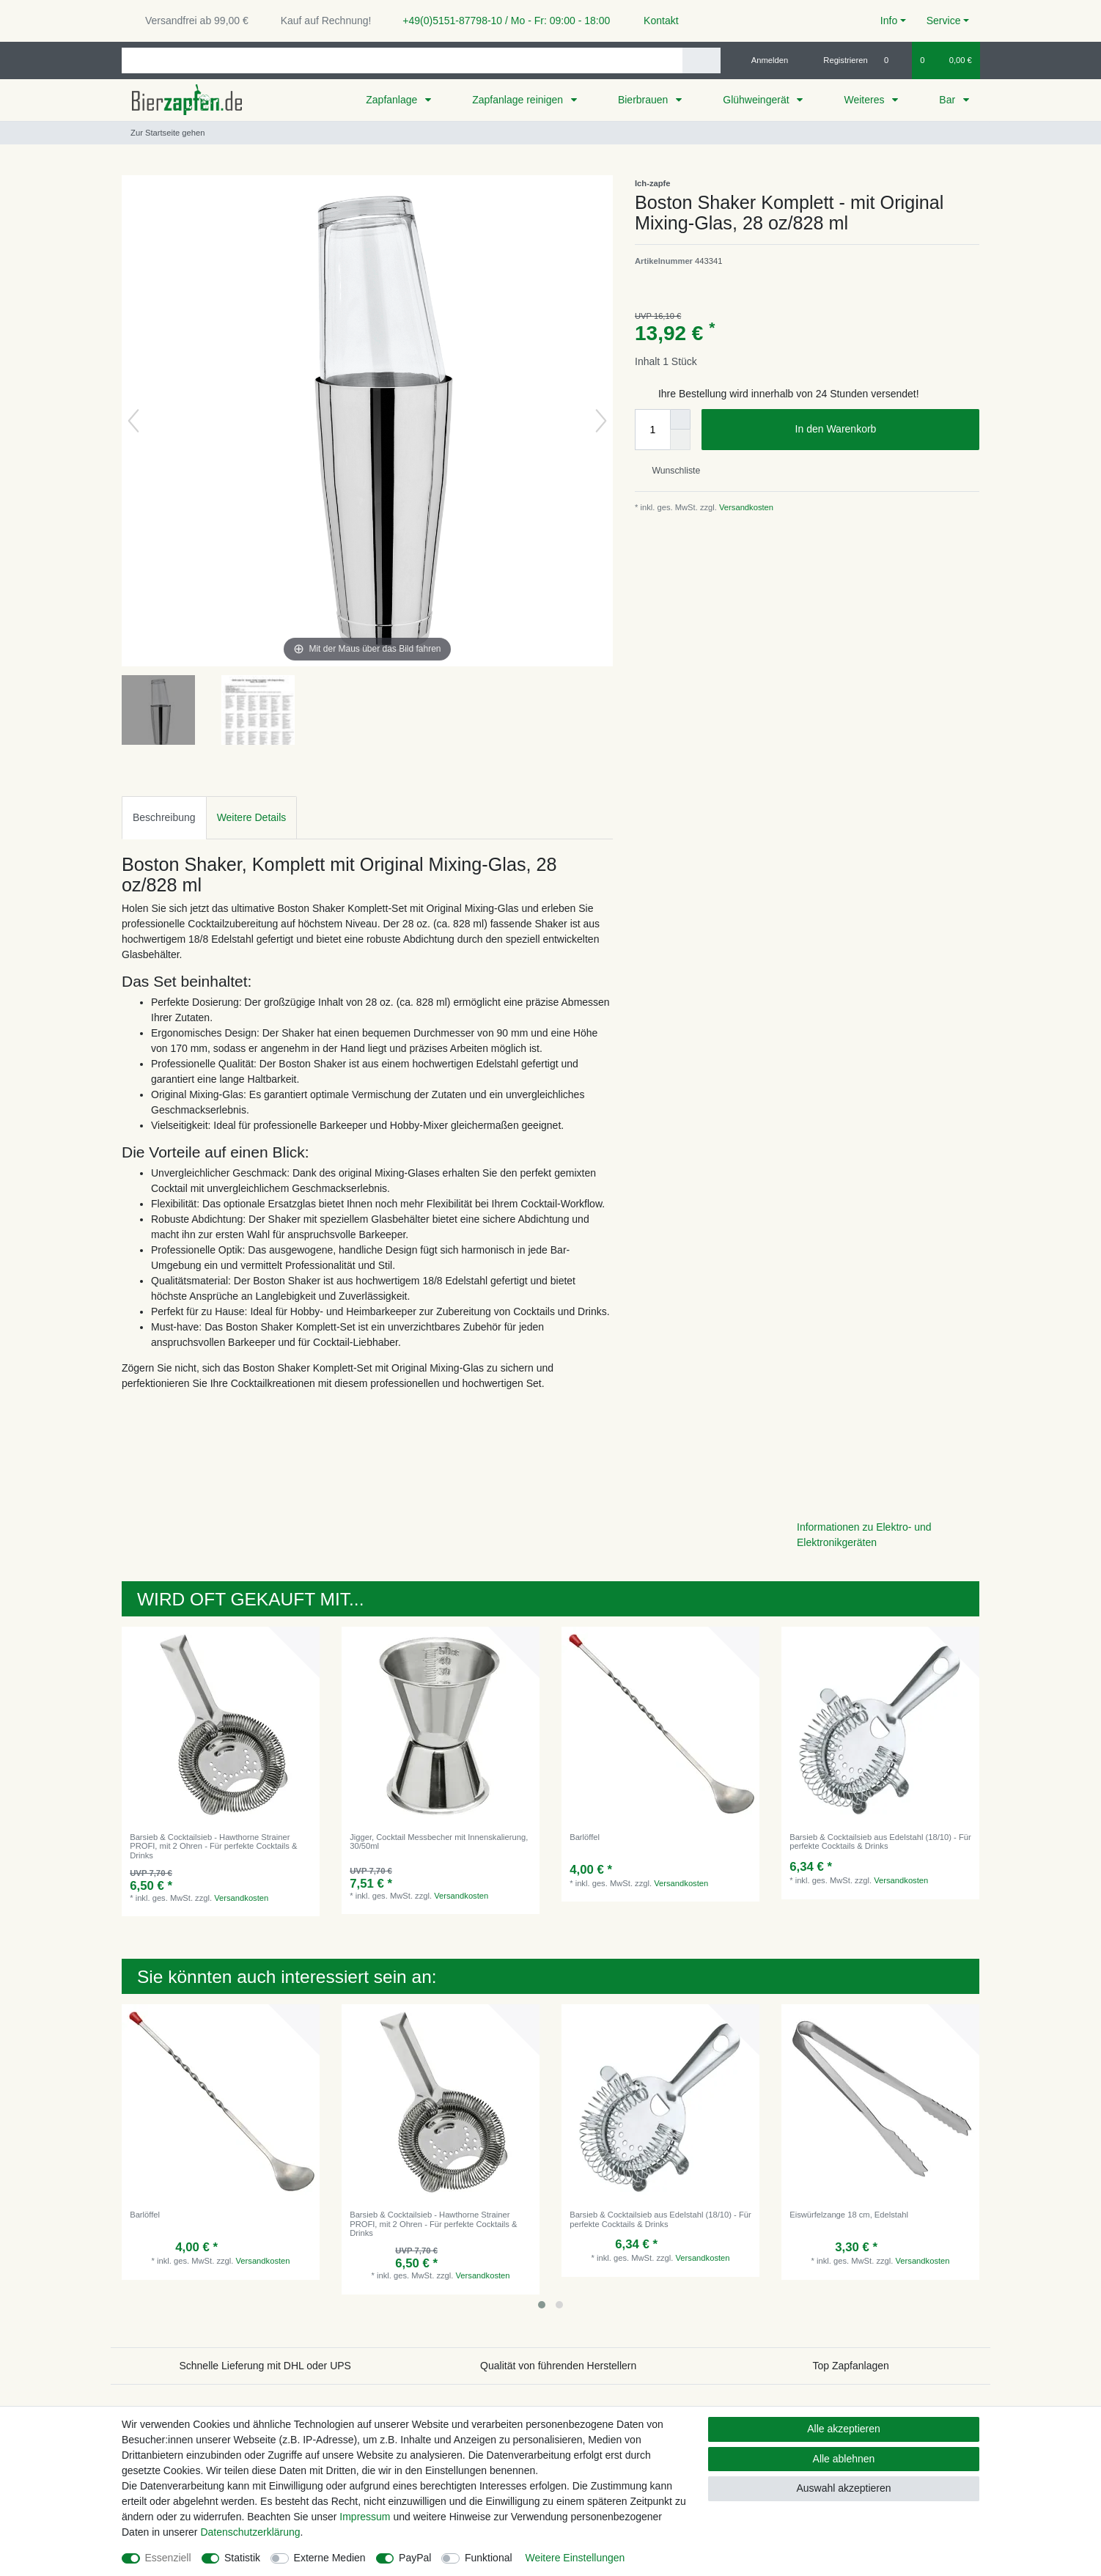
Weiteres (865, 100)
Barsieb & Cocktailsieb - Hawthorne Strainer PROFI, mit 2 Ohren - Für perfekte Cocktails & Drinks (213, 1846)
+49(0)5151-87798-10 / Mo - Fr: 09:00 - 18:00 (500, 20)
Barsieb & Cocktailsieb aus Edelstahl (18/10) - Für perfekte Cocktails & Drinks (880, 1841)
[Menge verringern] (680, 440)
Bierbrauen (644, 100)
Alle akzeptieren (843, 2429)
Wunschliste (670, 470)
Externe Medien (330, 2558)
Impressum (364, 2516)
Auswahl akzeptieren (843, 2488)
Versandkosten (745, 507)
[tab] (164, 817)
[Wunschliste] (894, 60)
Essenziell (168, 2558)
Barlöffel (585, 1837)
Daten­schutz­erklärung (250, 2532)
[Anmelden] (764, 60)
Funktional (488, 2558)
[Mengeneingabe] (652, 429)
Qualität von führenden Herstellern (558, 2365)
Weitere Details (252, 817)
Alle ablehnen (844, 2459)
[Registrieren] (837, 60)
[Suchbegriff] (402, 60)
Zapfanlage (393, 100)
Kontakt (654, 20)
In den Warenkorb (881, 429)
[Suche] (701, 60)
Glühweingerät (757, 100)
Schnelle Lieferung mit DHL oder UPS (265, 2365)
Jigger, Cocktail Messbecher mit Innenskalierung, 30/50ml (439, 1841)
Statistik (242, 2558)
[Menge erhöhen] (680, 419)
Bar (948, 100)
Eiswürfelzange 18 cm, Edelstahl (848, 2214)
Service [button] (944, 20)
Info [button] (888, 20)
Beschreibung (164, 817)
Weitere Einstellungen (575, 2558)
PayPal (415, 2558)
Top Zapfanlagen (851, 2365)
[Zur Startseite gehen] (163, 132)
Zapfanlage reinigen (519, 100)
